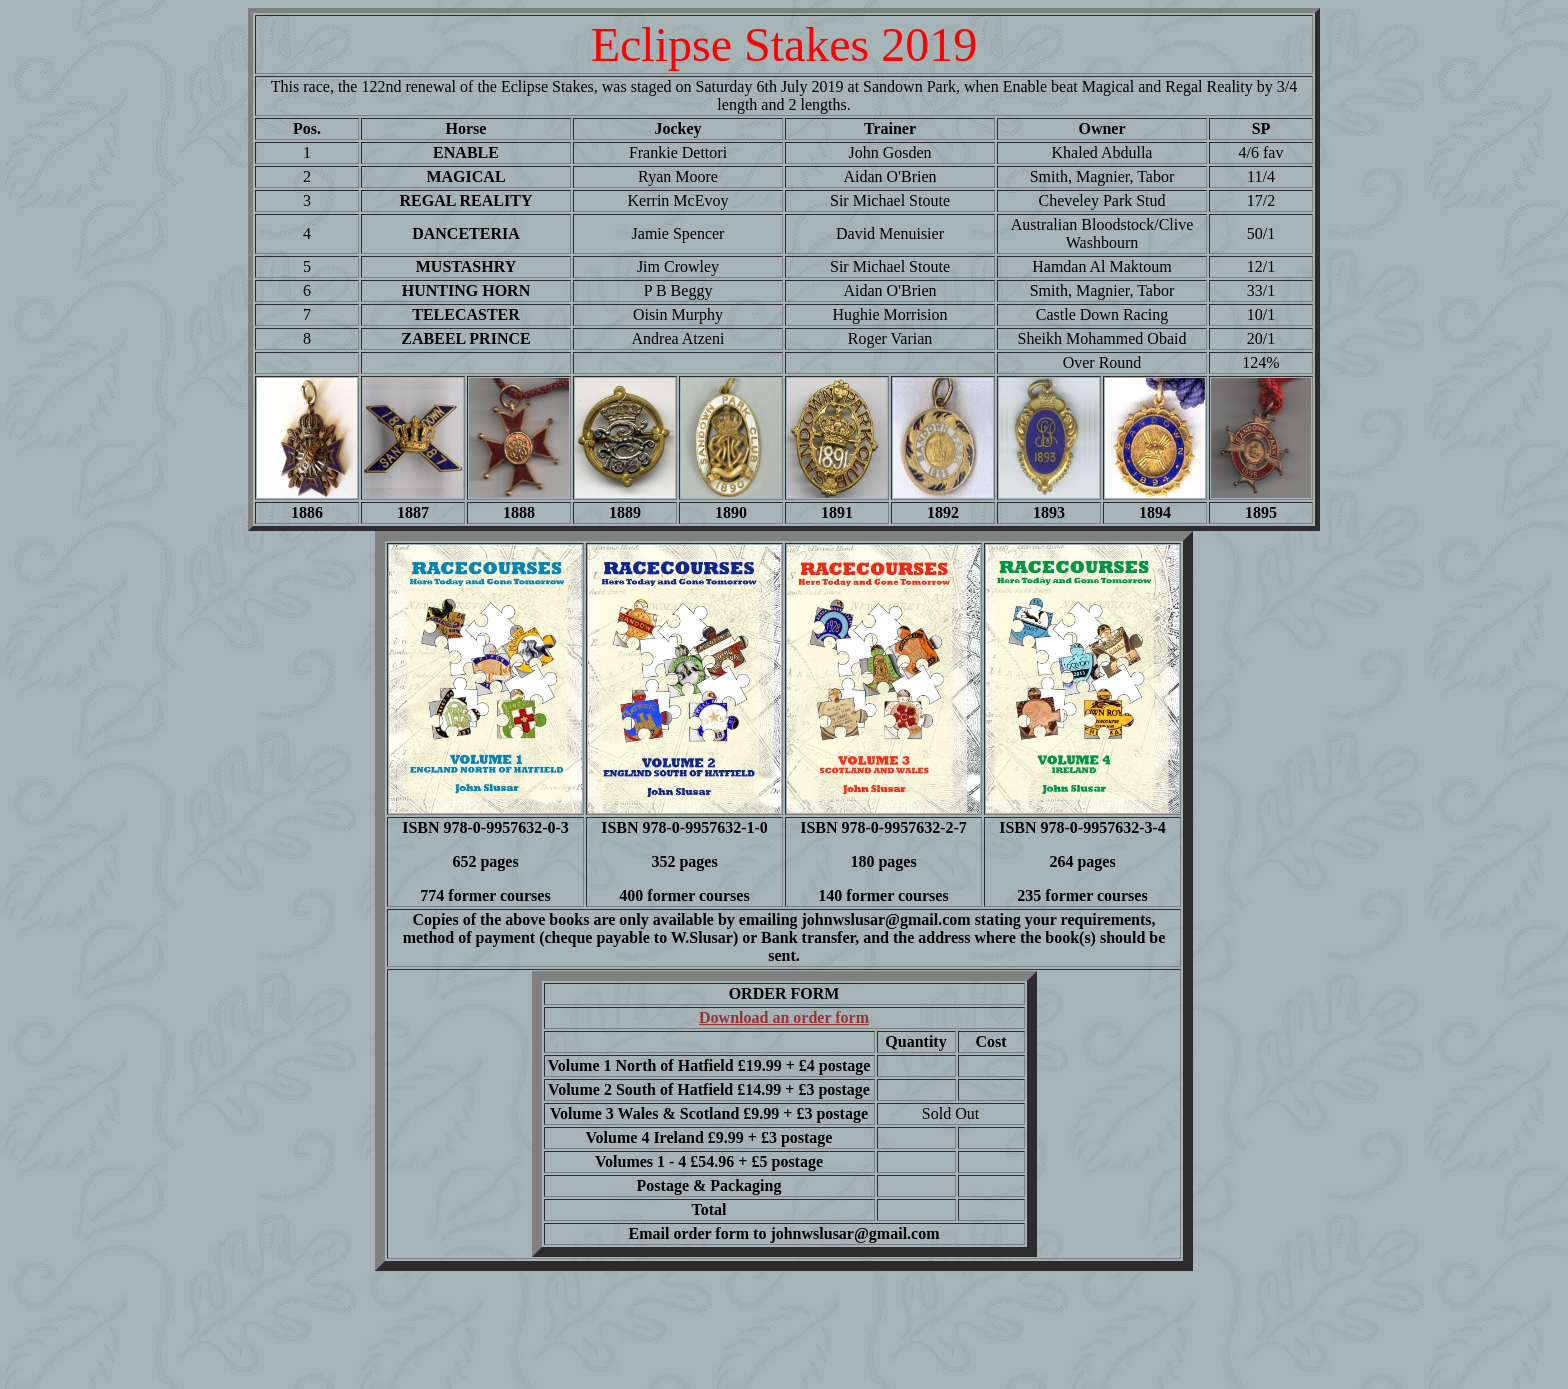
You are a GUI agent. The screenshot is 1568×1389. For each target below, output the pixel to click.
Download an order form (784, 1017)
